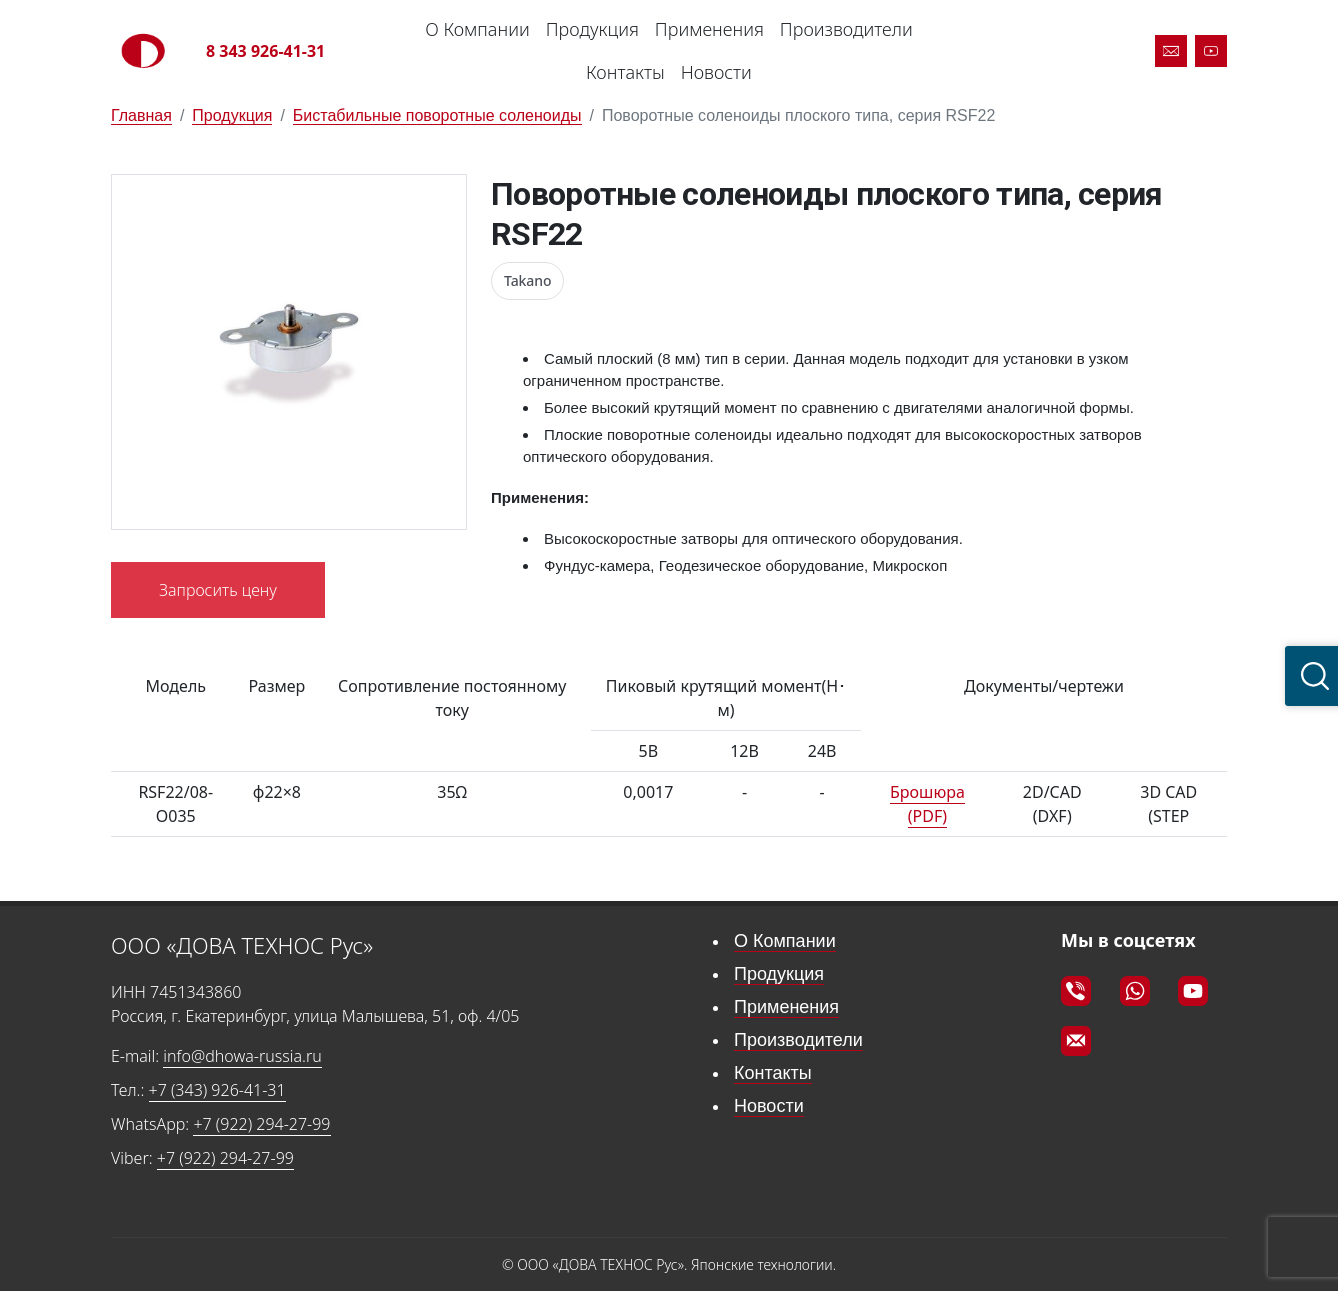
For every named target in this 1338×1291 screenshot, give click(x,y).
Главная (141, 115)
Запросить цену (218, 590)
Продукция (592, 29)
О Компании (477, 29)
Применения (709, 29)
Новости (716, 72)
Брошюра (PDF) (927, 804)
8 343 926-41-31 (265, 51)
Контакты (625, 72)
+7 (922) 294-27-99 (261, 1124)
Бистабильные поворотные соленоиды (437, 115)
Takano (527, 280)
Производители (846, 29)
